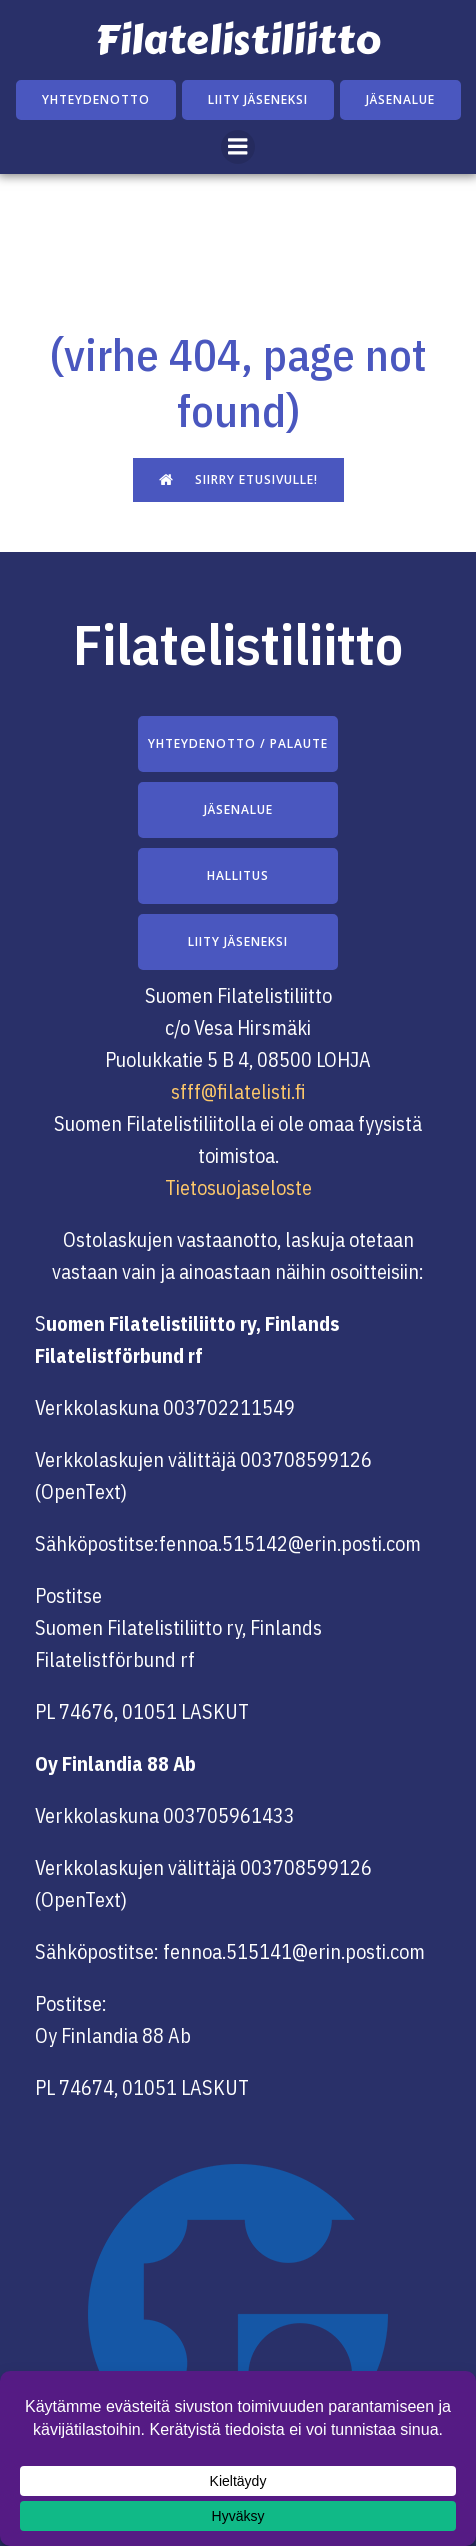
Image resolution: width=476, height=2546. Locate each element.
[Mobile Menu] (238, 147)
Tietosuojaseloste (238, 1187)
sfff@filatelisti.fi (238, 1091)
